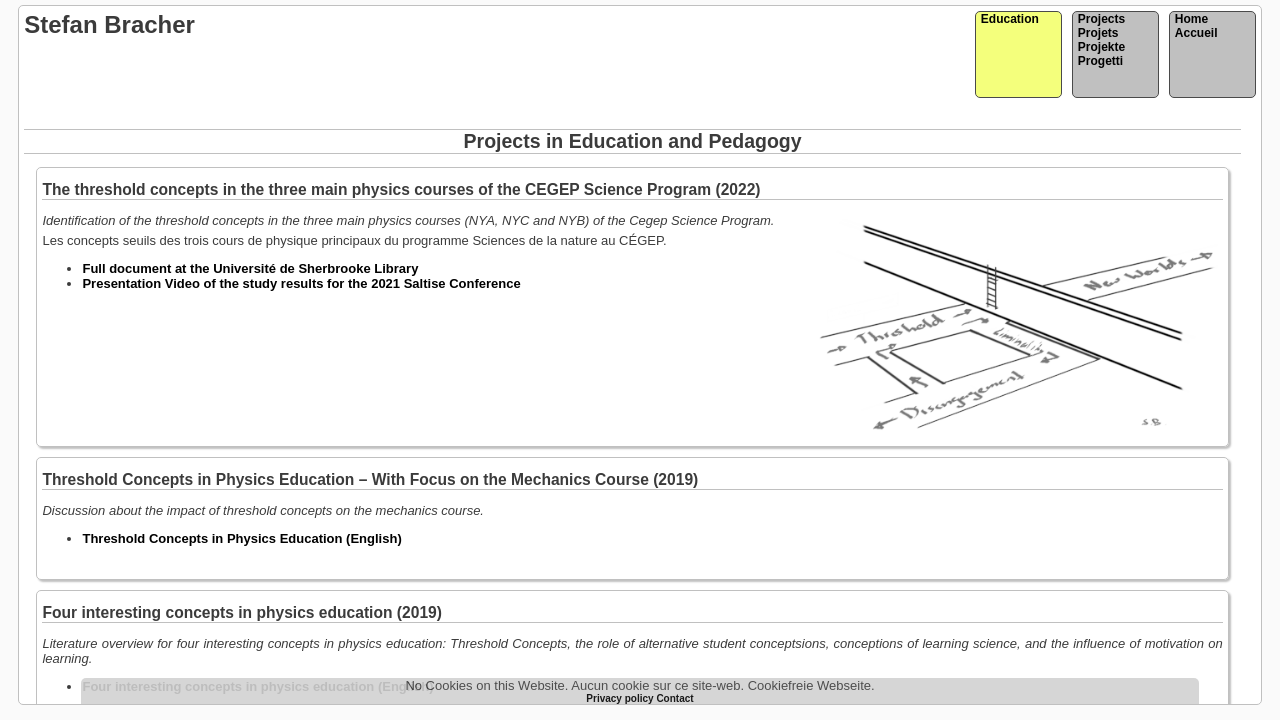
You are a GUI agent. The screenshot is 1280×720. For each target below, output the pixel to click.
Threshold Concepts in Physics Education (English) (241, 538)
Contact (674, 698)
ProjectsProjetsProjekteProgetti (1101, 40)
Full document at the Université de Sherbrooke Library (250, 268)
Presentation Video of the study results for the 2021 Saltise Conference (301, 283)
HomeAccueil (1196, 26)
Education (1010, 19)
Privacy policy (621, 698)
